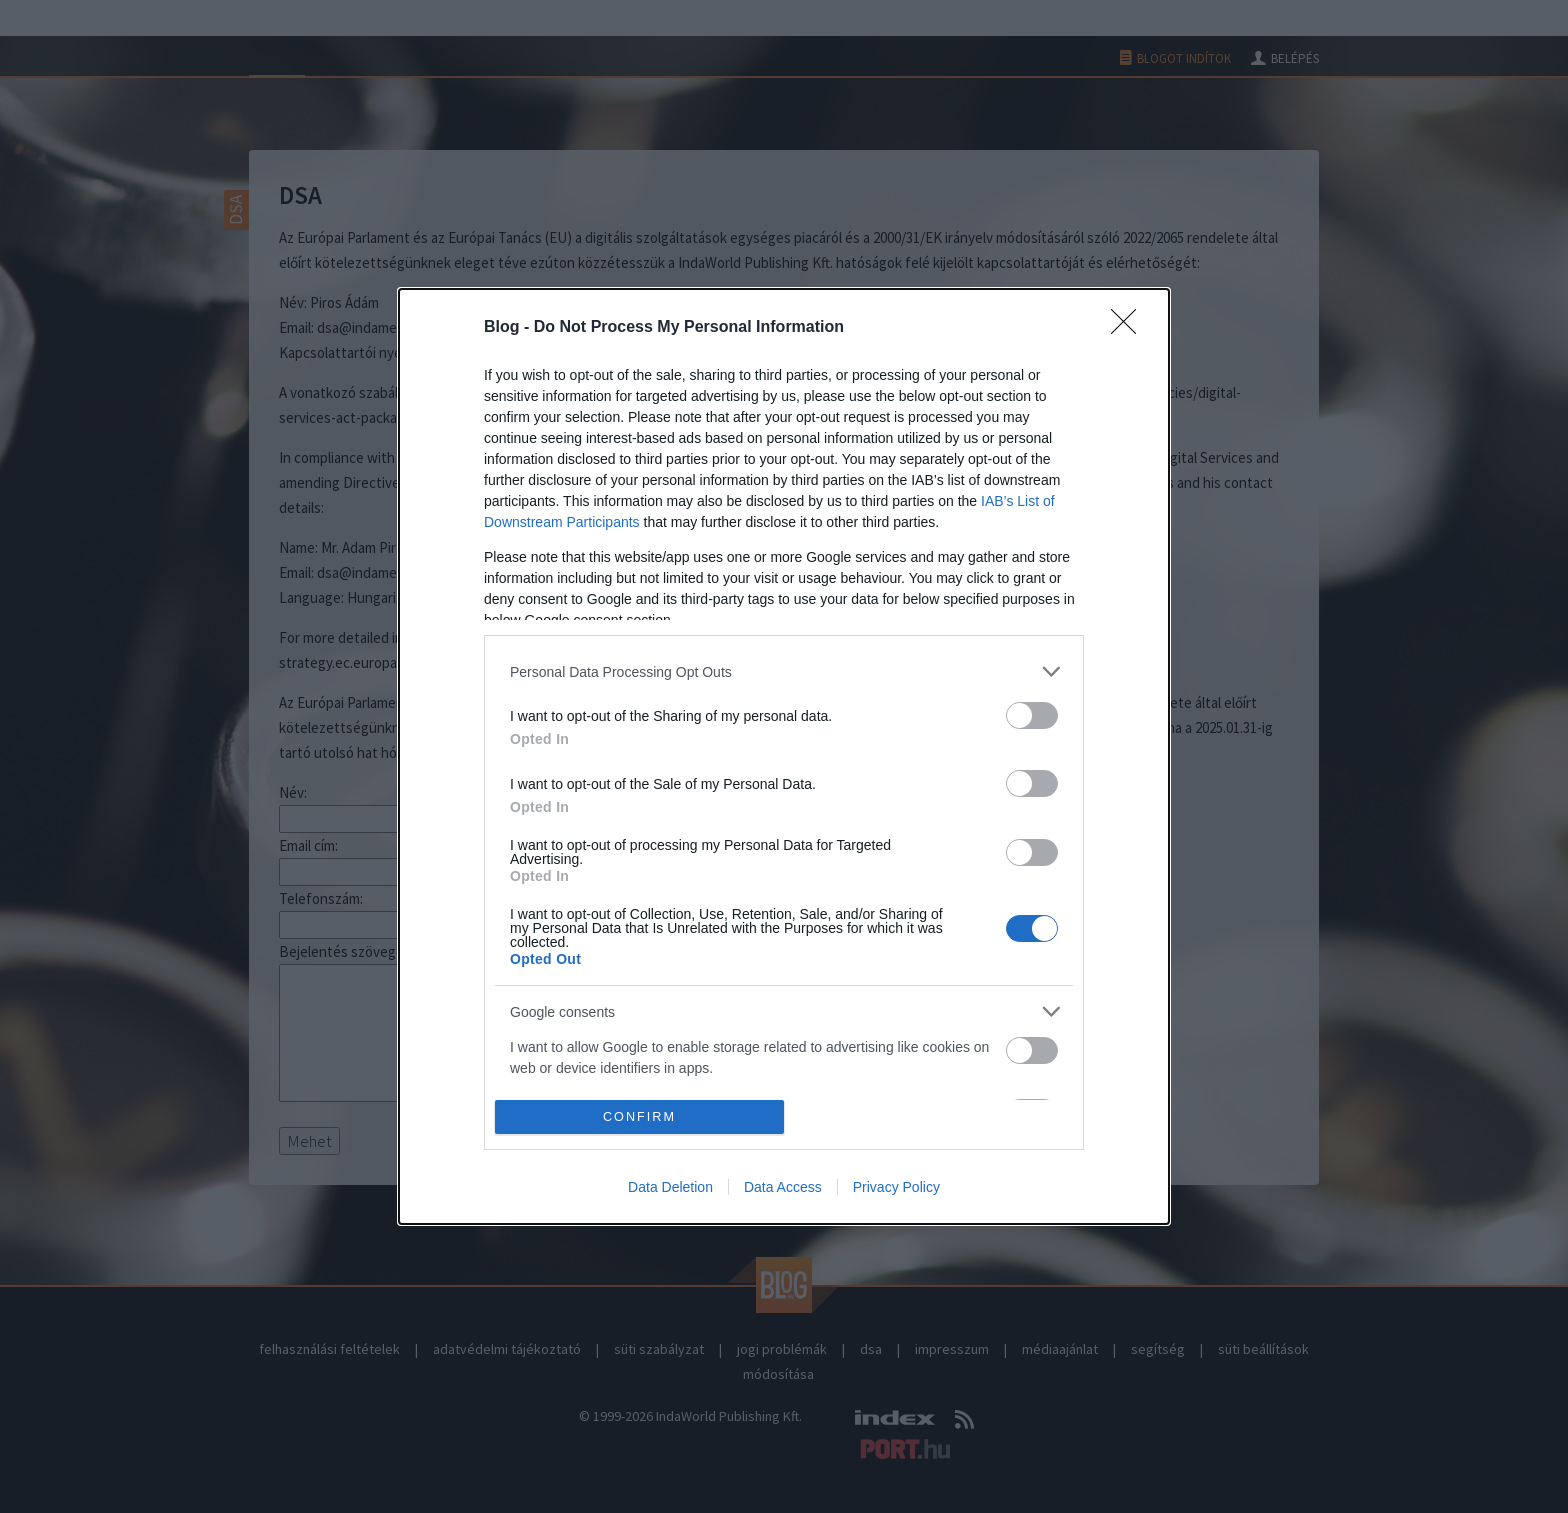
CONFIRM (639, 1116)
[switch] (1032, 715)
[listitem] (784, 671)
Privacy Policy (896, 1187)
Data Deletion (670, 1187)
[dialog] (784, 756)
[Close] (1130, 328)
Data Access (783, 1187)
